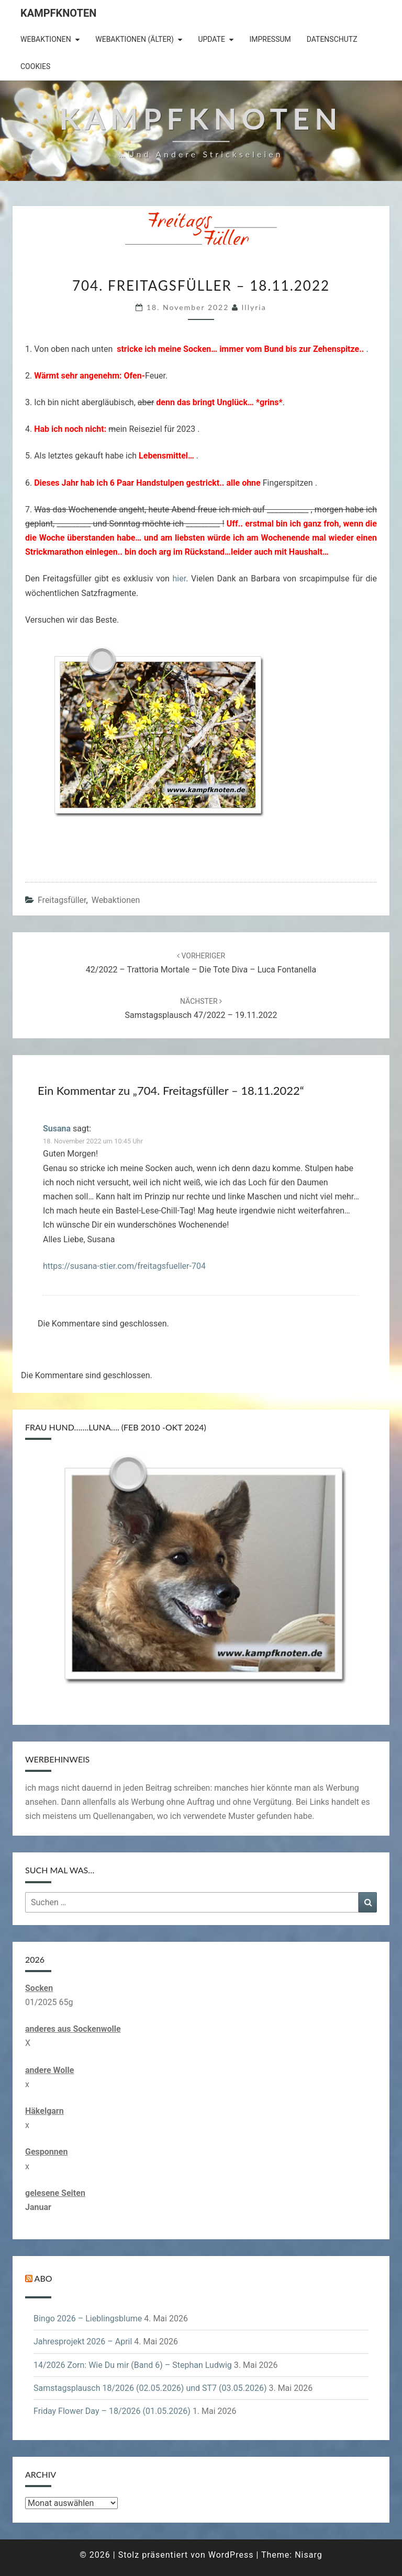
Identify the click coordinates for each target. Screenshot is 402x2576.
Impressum (270, 39)
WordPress (231, 2555)
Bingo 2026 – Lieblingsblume (88, 2318)
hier (179, 578)
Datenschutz (332, 39)
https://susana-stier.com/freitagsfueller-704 (124, 1266)
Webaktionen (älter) (134, 39)
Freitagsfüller (62, 900)
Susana (57, 1129)
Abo (43, 2278)
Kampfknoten (58, 13)
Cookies (35, 66)
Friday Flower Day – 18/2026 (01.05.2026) (112, 2411)
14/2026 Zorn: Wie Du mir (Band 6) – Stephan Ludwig (133, 2365)
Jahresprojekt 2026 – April (83, 2341)
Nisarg (308, 2555)
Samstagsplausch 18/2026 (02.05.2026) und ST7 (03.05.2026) (150, 2388)
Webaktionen (45, 39)
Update (211, 39)
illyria (254, 307)
